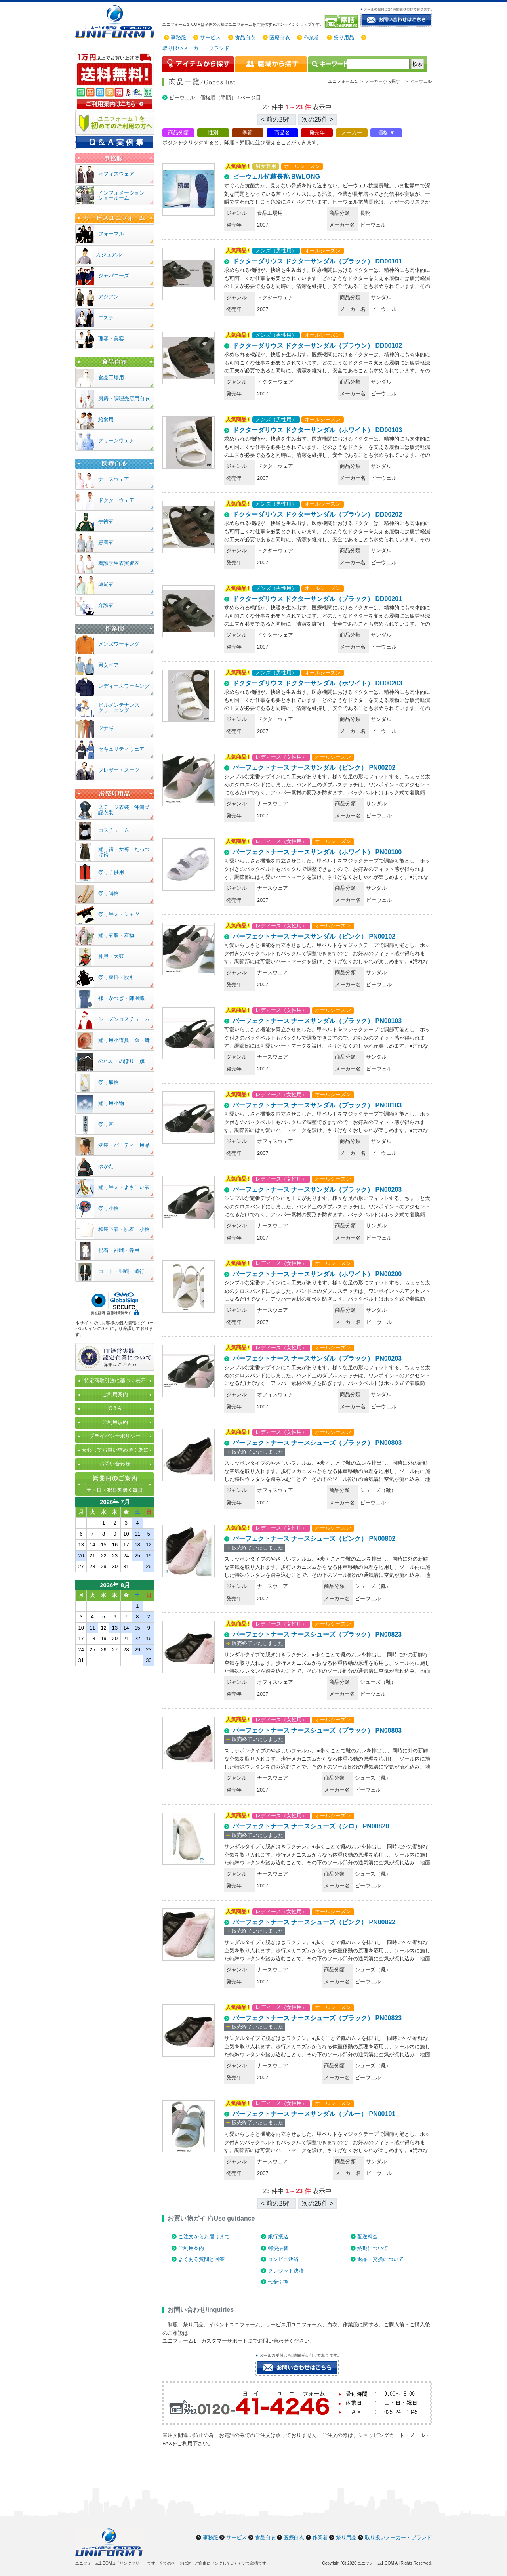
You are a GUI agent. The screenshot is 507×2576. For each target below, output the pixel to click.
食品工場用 (111, 377)
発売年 (317, 132)
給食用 (106, 419)
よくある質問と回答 (201, 2259)
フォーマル (111, 234)
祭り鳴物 (108, 893)
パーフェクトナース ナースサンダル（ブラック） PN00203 (317, 1189)
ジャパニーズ (113, 276)
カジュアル (109, 255)
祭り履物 (108, 1082)
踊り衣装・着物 (116, 935)
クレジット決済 (286, 2271)
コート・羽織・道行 (121, 1271)
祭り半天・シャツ (118, 914)
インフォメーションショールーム (121, 195)
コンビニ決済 (283, 2259)
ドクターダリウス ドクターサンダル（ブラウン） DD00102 (317, 345)
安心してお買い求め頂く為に (115, 1450)
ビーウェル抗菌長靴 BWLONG (276, 176)
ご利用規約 (115, 1422)
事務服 (178, 37)
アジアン (108, 297)
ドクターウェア (116, 500)
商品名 (282, 132)
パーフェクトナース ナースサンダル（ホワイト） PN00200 (317, 1274)
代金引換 (278, 2282)
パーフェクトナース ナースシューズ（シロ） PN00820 (311, 1826)
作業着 (311, 37)
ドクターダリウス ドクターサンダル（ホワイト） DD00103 (317, 430)
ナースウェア (113, 479)
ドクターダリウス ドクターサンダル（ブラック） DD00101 (317, 261)
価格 (383, 132)
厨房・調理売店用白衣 (124, 398)
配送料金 (367, 2237)
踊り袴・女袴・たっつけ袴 (124, 851)
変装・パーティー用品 (124, 1145)
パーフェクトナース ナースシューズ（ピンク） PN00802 (314, 1538)
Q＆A (115, 1408)
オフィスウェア (116, 174)
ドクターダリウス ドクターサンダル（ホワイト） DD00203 (317, 683)
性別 (213, 132)
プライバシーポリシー (115, 1436)
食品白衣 (245, 37)
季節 (247, 132)
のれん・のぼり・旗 (121, 1061)
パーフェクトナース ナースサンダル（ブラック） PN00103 (317, 1020)
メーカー (351, 132)
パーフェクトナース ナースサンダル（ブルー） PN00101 (314, 2113)
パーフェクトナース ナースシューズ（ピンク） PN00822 (314, 1922)
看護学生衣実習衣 (118, 563)
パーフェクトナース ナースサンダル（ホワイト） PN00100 (317, 852)
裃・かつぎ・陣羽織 (121, 998)
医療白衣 (279, 37)
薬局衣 (106, 584)
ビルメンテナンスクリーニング (118, 707)
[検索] (378, 64)
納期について (372, 2248)
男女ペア (108, 665)
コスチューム (113, 830)
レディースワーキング (124, 686)
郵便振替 (278, 2248)
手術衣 (106, 521)
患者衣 (106, 542)
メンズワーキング (118, 644)
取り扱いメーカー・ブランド (195, 48)
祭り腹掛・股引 (116, 977)
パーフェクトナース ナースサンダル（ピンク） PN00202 (314, 767)
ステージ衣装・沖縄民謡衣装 (124, 809)
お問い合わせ (114, 1464)
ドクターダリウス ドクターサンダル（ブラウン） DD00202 (317, 514)
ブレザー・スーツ (118, 770)
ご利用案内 (191, 2248)
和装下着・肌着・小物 (124, 1229)
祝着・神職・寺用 (118, 1250)
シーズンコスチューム (124, 1019)
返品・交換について (380, 2259)
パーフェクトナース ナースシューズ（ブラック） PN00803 (317, 1442)
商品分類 (178, 132)
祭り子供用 (111, 872)
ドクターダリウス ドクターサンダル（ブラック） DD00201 (317, 598)
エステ (106, 318)
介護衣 (106, 605)
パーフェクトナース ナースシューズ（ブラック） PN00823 (317, 1634)
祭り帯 (106, 1124)
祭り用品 (344, 37)
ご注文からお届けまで (204, 2237)
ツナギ (106, 728)
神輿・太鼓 (111, 956)
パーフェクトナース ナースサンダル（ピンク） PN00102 (314, 936)
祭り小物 (108, 1208)
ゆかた (106, 1166)
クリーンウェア (116, 440)
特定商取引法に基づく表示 (115, 1380)
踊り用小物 (111, 1103)
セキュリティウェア (121, 749)
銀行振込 (278, 2237)
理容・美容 (111, 339)
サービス (210, 37)
